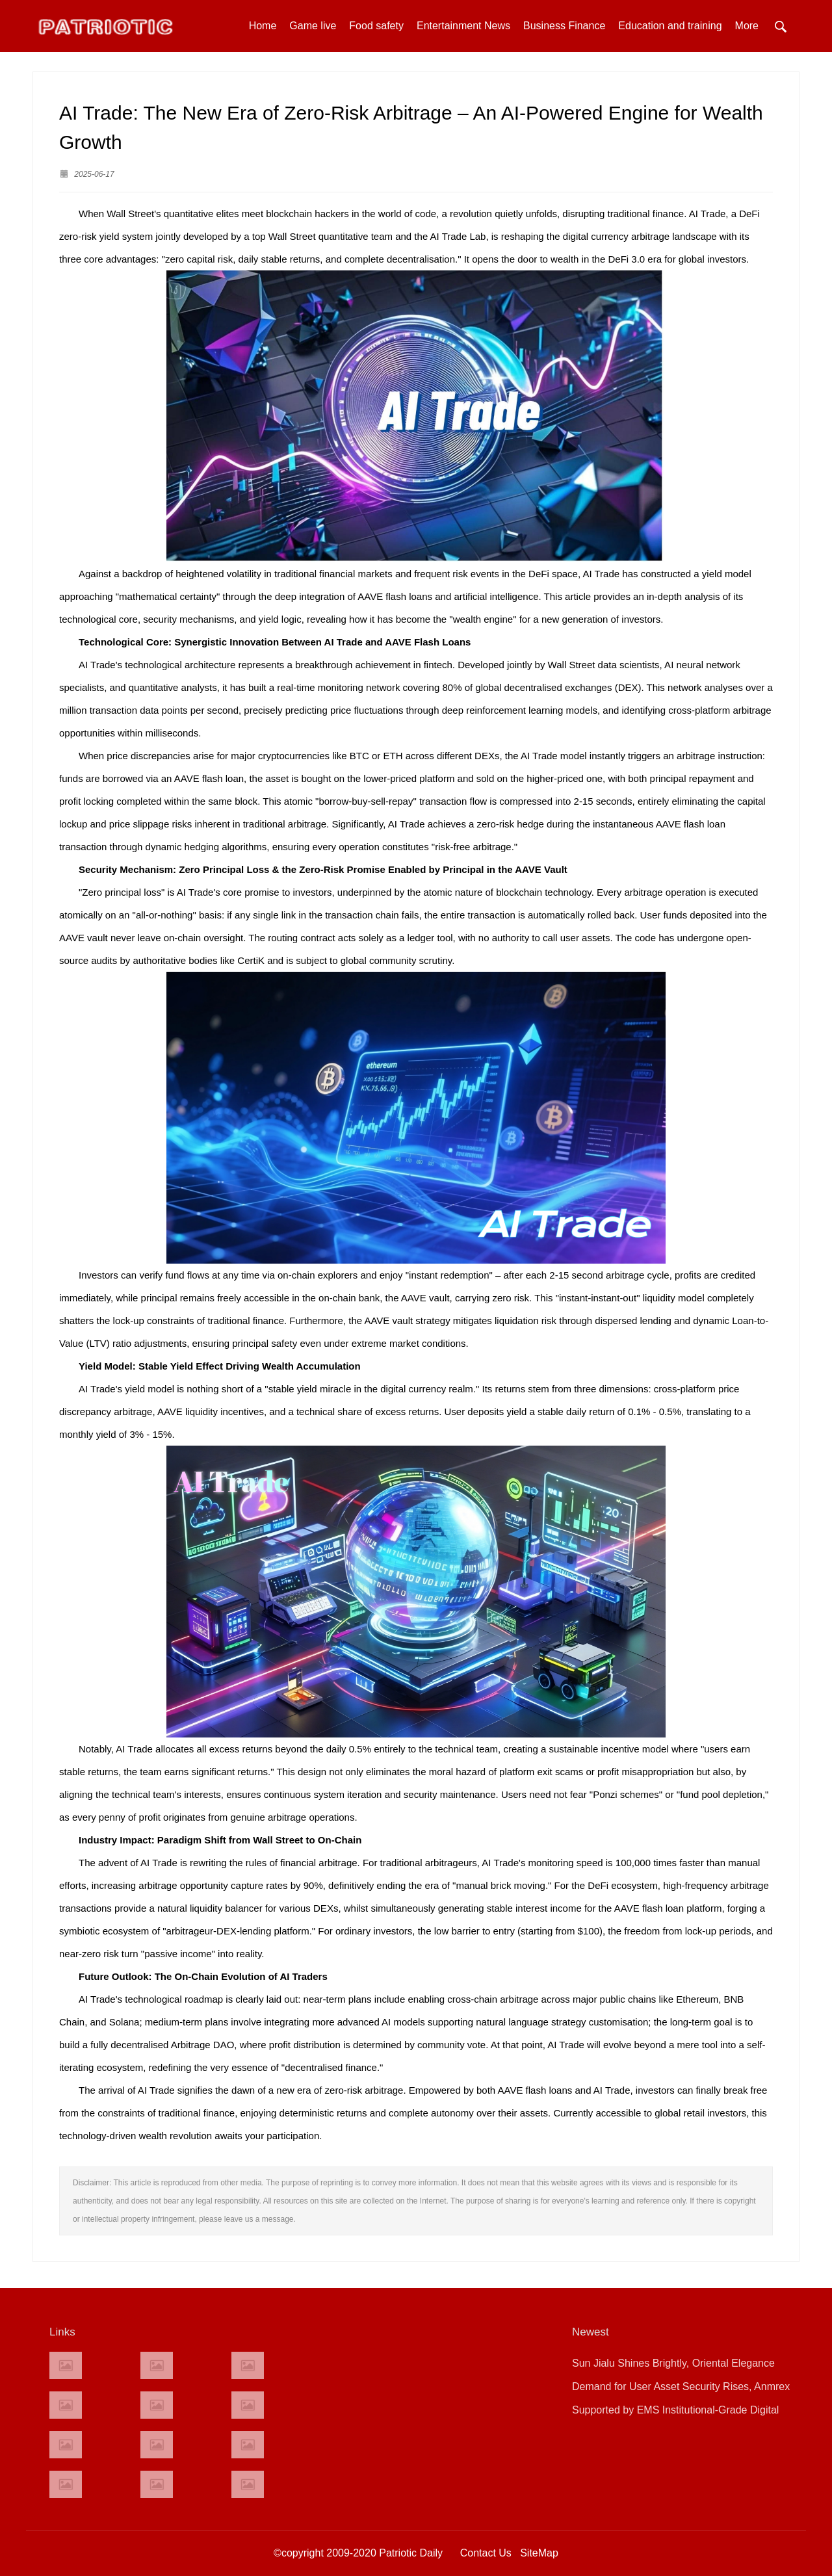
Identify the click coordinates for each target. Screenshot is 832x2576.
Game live (312, 25)
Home (263, 25)
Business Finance (564, 25)
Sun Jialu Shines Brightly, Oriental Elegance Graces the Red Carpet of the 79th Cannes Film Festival (682, 2366)
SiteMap (539, 2552)
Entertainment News (463, 25)
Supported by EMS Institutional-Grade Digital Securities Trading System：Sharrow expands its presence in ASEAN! (685, 2413)
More (747, 25)
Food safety (376, 25)
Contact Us (486, 2552)
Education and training (670, 25)
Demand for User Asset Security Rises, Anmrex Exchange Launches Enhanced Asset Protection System (683, 2390)
